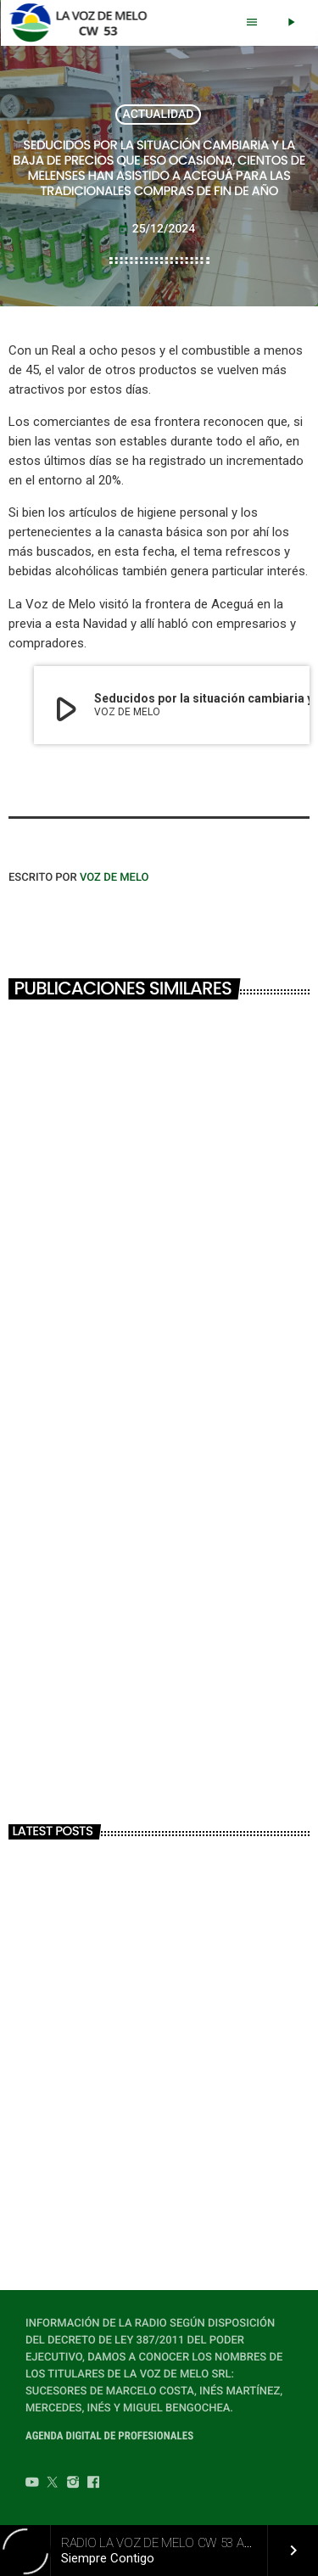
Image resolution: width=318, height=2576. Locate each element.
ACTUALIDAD (158, 114)
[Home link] (82, 22)
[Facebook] (93, 2484)
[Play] (291, 23)
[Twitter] (52, 2484)
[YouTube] (32, 2484)
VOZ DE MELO (114, 877)
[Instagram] (73, 2484)
